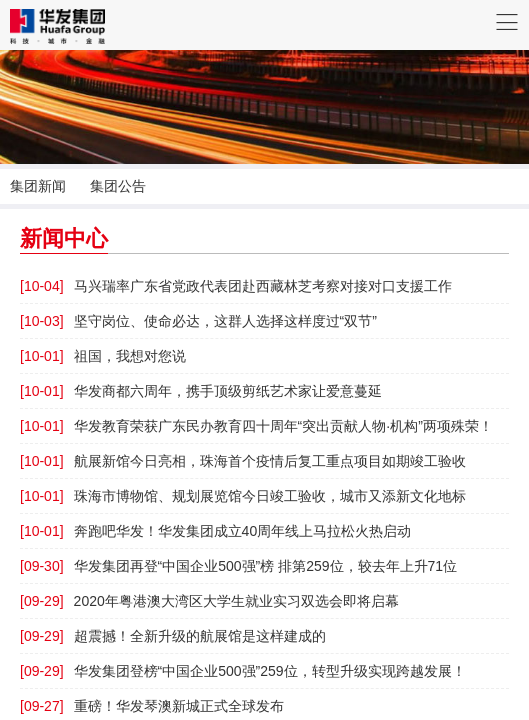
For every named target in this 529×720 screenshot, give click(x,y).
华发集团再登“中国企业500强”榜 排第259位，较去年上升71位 (238, 566)
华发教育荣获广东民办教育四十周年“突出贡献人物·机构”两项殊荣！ (256, 426)
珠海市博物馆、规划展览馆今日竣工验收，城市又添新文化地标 (243, 496)
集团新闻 (38, 186)
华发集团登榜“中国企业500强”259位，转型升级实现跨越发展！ (243, 671)
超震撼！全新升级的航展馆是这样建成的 (173, 636)
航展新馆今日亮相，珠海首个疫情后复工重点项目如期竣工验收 (243, 461)
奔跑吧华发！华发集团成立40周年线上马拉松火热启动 (215, 531)
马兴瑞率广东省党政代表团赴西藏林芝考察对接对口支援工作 (236, 286)
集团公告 (118, 186)
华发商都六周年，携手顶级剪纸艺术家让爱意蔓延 (201, 391)
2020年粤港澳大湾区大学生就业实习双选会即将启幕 (209, 601)
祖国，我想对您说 (103, 356)
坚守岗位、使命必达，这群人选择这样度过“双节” (198, 321)
